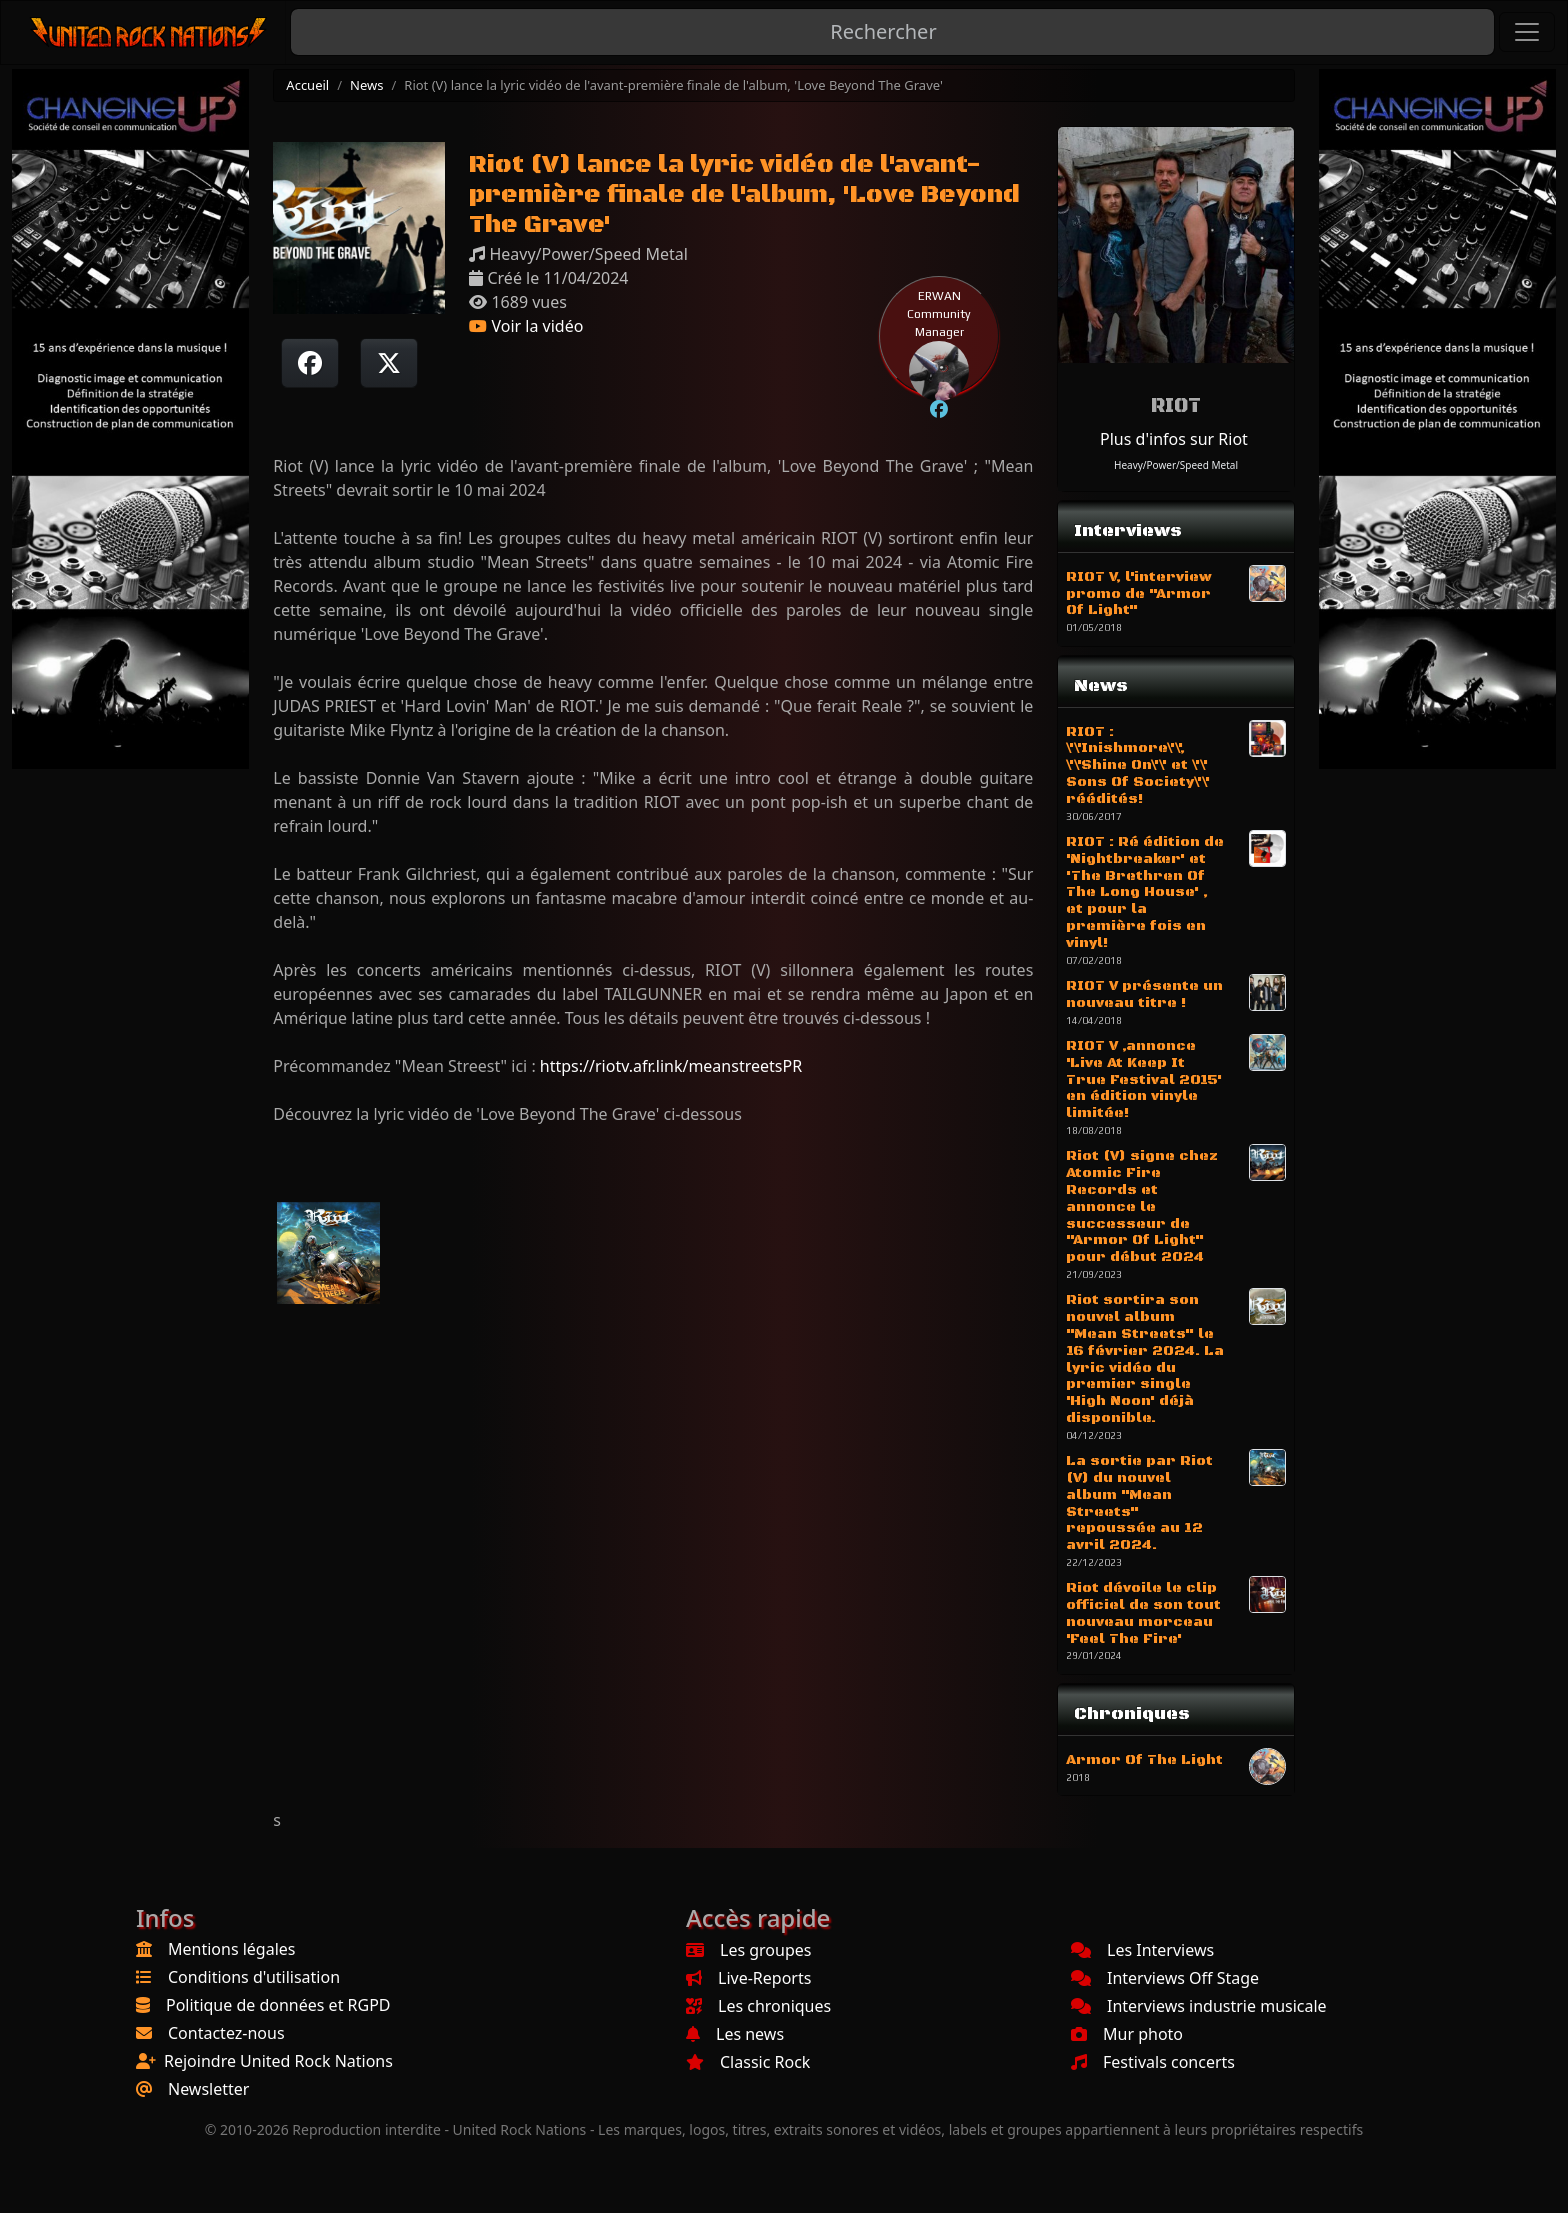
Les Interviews (1142, 1950)
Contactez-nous (226, 2033)
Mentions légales (232, 1949)
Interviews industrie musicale (1199, 2006)
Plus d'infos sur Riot (1174, 439)
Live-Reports (748, 1978)
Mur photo (1127, 2034)
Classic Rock (748, 2062)
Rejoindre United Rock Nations (278, 2061)
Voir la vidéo (526, 326)
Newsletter (208, 2089)
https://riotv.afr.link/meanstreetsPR (671, 1066)
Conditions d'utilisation (254, 1977)
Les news (735, 2034)
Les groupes (748, 1950)
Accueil (307, 85)
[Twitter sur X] (389, 363)
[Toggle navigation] (1527, 32)
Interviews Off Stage (1165, 1978)
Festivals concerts (1153, 2062)
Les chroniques (758, 2006)
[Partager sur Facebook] (310, 363)
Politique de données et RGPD (278, 2005)
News (366, 85)
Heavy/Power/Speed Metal (1176, 465)
